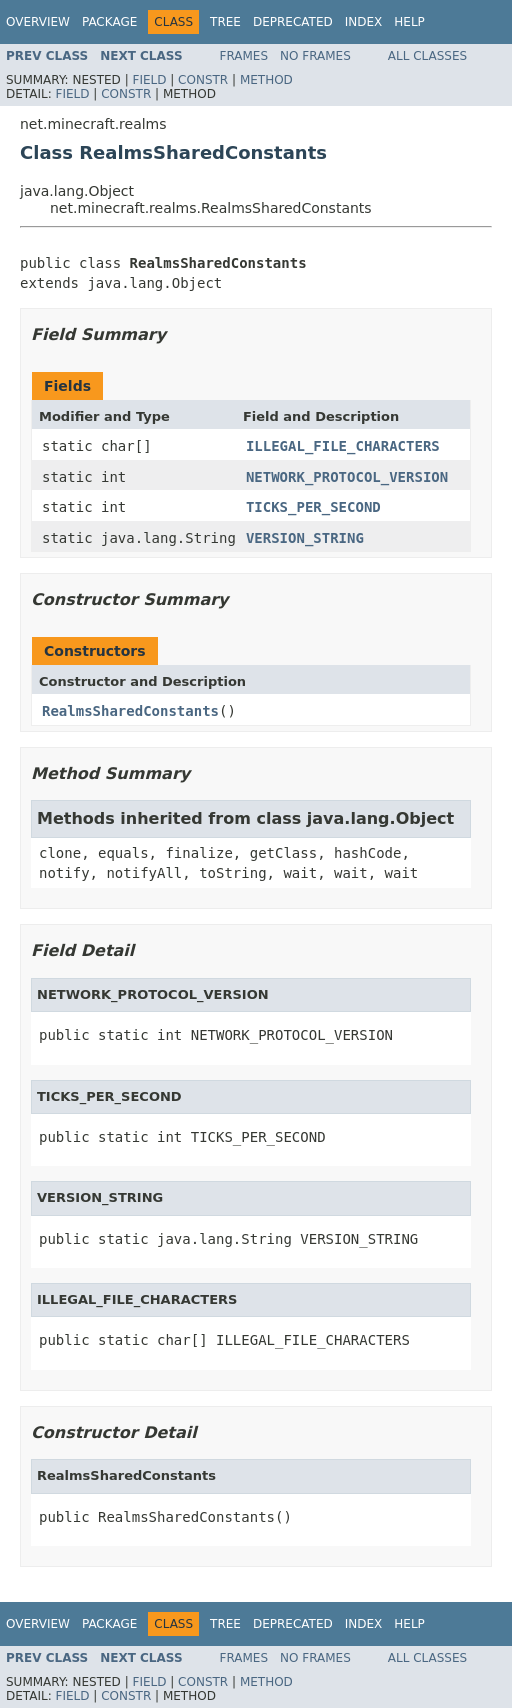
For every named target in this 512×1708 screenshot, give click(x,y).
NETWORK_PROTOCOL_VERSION (347, 477)
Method (266, 80)
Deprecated (293, 22)
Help (409, 22)
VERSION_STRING (305, 538)
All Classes (427, 56)
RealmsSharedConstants (130, 711)
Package (109, 22)
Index (364, 22)
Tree (225, 22)
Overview (38, 22)
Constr (203, 80)
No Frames (315, 56)
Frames (244, 56)
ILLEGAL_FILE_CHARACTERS (343, 446)
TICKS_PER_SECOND (313, 507)
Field (149, 80)
